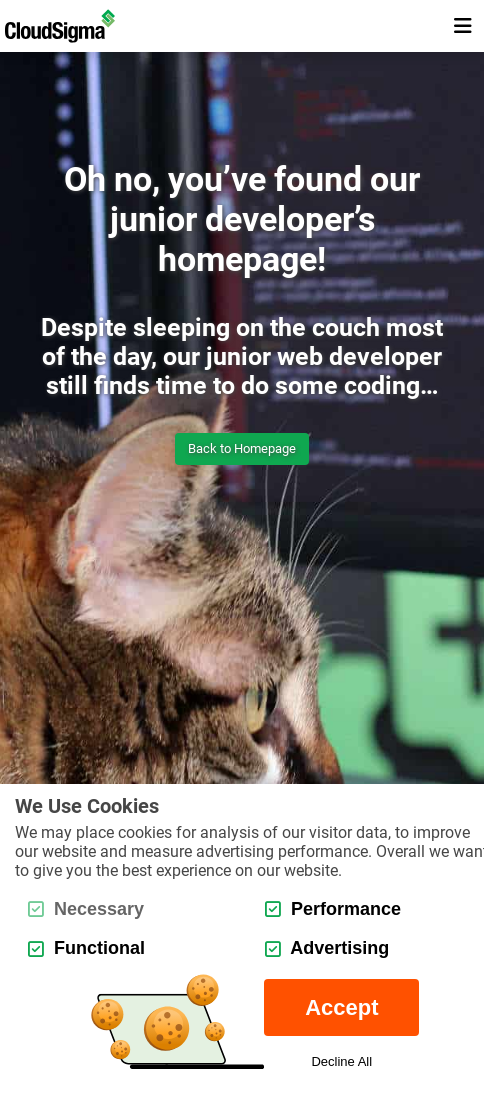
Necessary (86, 909)
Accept (341, 1007)
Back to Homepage (242, 448)
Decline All (341, 1061)
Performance (333, 909)
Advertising (327, 948)
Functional (86, 948)
